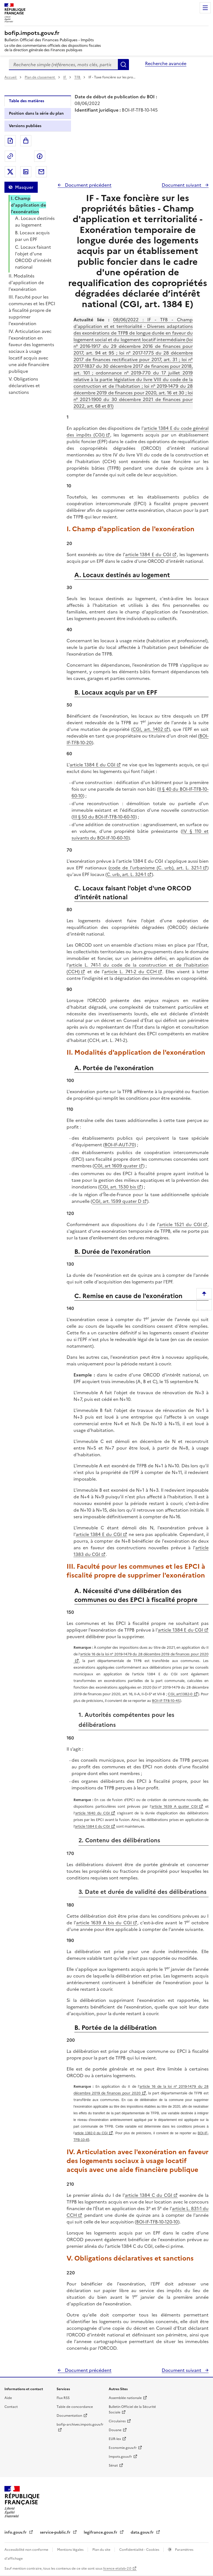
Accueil (10, 77)
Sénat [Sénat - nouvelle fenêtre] (113, 2465)
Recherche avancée (165, 63)
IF (65, 77)
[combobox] (63, 64)
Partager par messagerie (41, 171)
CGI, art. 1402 (148, 729)
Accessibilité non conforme (26, 2549)
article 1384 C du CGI (148, 2195)
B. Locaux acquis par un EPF (32, 236)
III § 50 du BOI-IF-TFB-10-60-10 (104, 816)
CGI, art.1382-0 (180, 1694)
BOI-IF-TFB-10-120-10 (157, 2221)
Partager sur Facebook (39, 156)
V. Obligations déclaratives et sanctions (24, 385)
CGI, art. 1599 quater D (116, 1201)
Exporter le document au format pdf (10, 140)
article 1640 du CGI (92, 1813)
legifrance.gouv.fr (101, 2532)
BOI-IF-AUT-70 (120, 1144)
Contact (11, 2406)
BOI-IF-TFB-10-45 (166, 1700)
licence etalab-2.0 (117, 2568)
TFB (77, 77)
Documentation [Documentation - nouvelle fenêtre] (69, 2415)
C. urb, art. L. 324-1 (126, 874)
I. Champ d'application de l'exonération (28, 205)
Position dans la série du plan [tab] (36, 113)
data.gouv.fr (143, 2532)
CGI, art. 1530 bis (118, 1186)
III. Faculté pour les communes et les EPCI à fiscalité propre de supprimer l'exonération (32, 310)
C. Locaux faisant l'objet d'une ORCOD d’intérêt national (33, 257)
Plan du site (101, 2549)
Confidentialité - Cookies (139, 2549)
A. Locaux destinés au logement (35, 221)
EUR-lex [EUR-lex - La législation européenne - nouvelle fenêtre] (115, 2438)
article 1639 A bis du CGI (103, 1922)
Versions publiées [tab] (25, 126)
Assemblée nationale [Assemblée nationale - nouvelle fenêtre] (125, 2397)
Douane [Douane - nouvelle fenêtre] (115, 2430)
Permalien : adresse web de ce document (10, 156)
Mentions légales (70, 2549)
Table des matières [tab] (26, 101)
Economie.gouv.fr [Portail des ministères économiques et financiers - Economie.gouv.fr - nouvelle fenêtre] (123, 2447)
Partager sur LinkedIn (25, 171)
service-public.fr (56, 2532)
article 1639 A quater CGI (174, 1806)
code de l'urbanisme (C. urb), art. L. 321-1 (156, 867)
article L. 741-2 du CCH (130, 971)
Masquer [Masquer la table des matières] (24, 187)
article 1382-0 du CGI (91, 2133)
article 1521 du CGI (180, 1224)
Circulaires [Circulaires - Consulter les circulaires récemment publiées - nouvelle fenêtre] (117, 2421)
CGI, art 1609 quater (116, 1165)
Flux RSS (63, 2397)
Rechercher (123, 64)
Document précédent (87, 185)
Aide (8, 2397)
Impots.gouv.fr (120, 2456)
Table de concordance (75, 2406)
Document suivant (182, 185)
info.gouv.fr (16, 2532)
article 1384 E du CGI (148, 554)
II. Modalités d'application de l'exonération (26, 282)
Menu (205, 7)
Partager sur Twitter (10, 171)
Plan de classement (40, 77)
